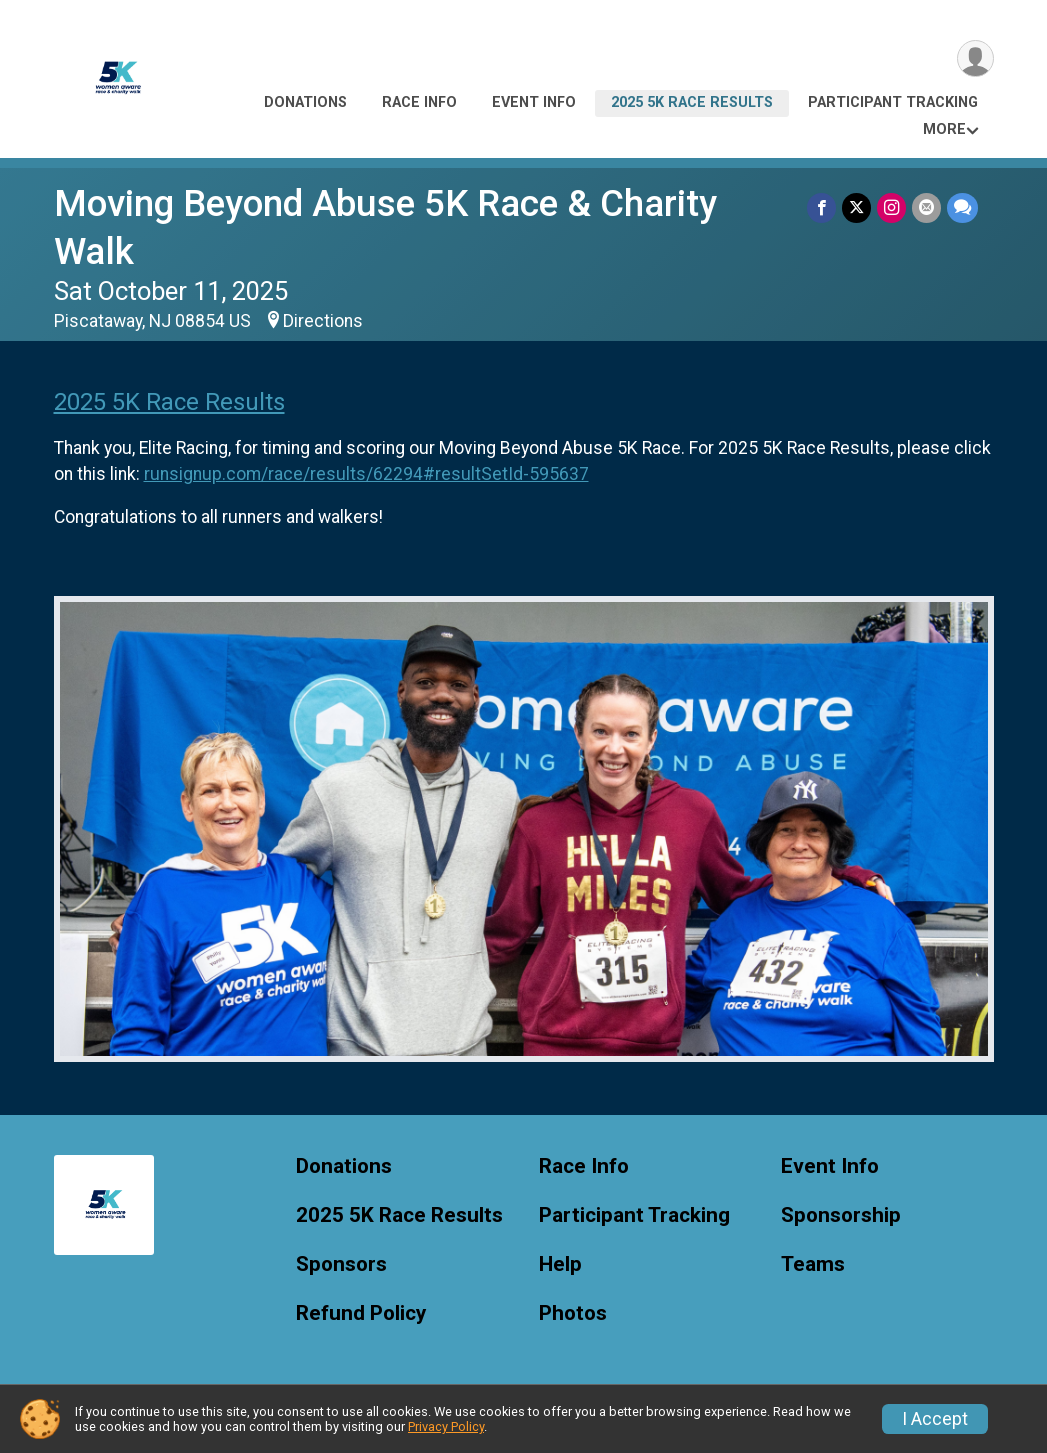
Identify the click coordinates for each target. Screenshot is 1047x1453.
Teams (813, 1264)
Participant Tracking (893, 102)
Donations (305, 102)
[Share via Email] (926, 207)
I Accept (935, 1419)
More (944, 129)
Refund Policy (361, 1313)
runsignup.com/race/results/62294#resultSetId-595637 (366, 474)
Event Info (534, 102)
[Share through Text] (962, 207)
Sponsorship (841, 1215)
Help (560, 1264)
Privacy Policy (446, 1426)
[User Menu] (975, 58)
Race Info (419, 102)
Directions (323, 321)
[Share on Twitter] (856, 207)
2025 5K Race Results (692, 102)
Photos (573, 1313)
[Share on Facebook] (821, 207)
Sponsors (341, 1264)
